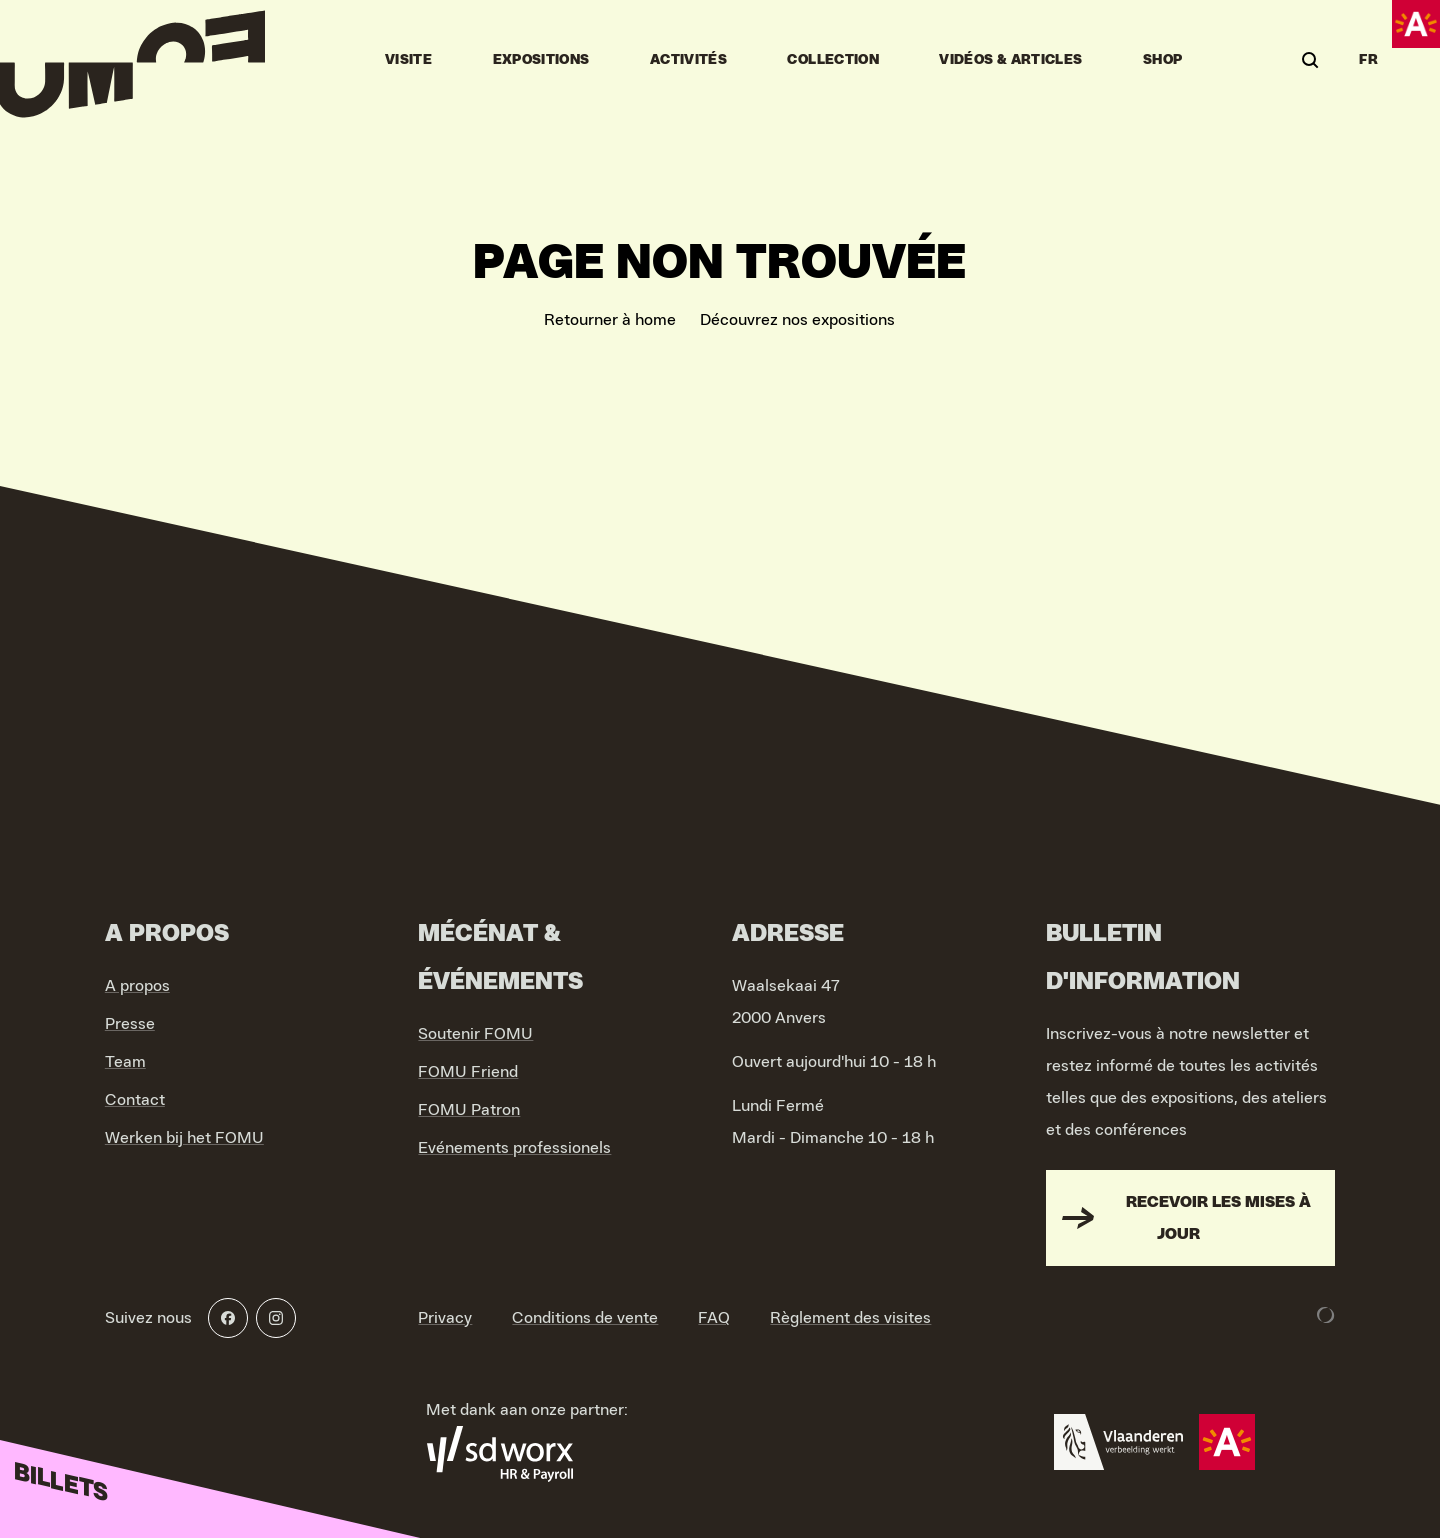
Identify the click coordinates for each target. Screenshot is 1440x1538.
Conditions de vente (585, 1318)
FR (1368, 60)
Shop (1162, 60)
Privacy (445, 1318)
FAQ (714, 1318)
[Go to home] (132, 60)
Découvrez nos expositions (797, 320)
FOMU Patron (469, 1110)
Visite (408, 60)
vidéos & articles (1010, 60)
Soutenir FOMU (475, 1034)
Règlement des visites (850, 1318)
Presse (130, 1024)
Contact (135, 1100)
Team (125, 1062)
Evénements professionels (514, 1148)
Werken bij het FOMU (184, 1138)
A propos (137, 986)
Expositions (541, 60)
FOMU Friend (468, 1072)
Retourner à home (610, 320)
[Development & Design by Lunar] (1326, 1315)
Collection (833, 60)
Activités (688, 60)
